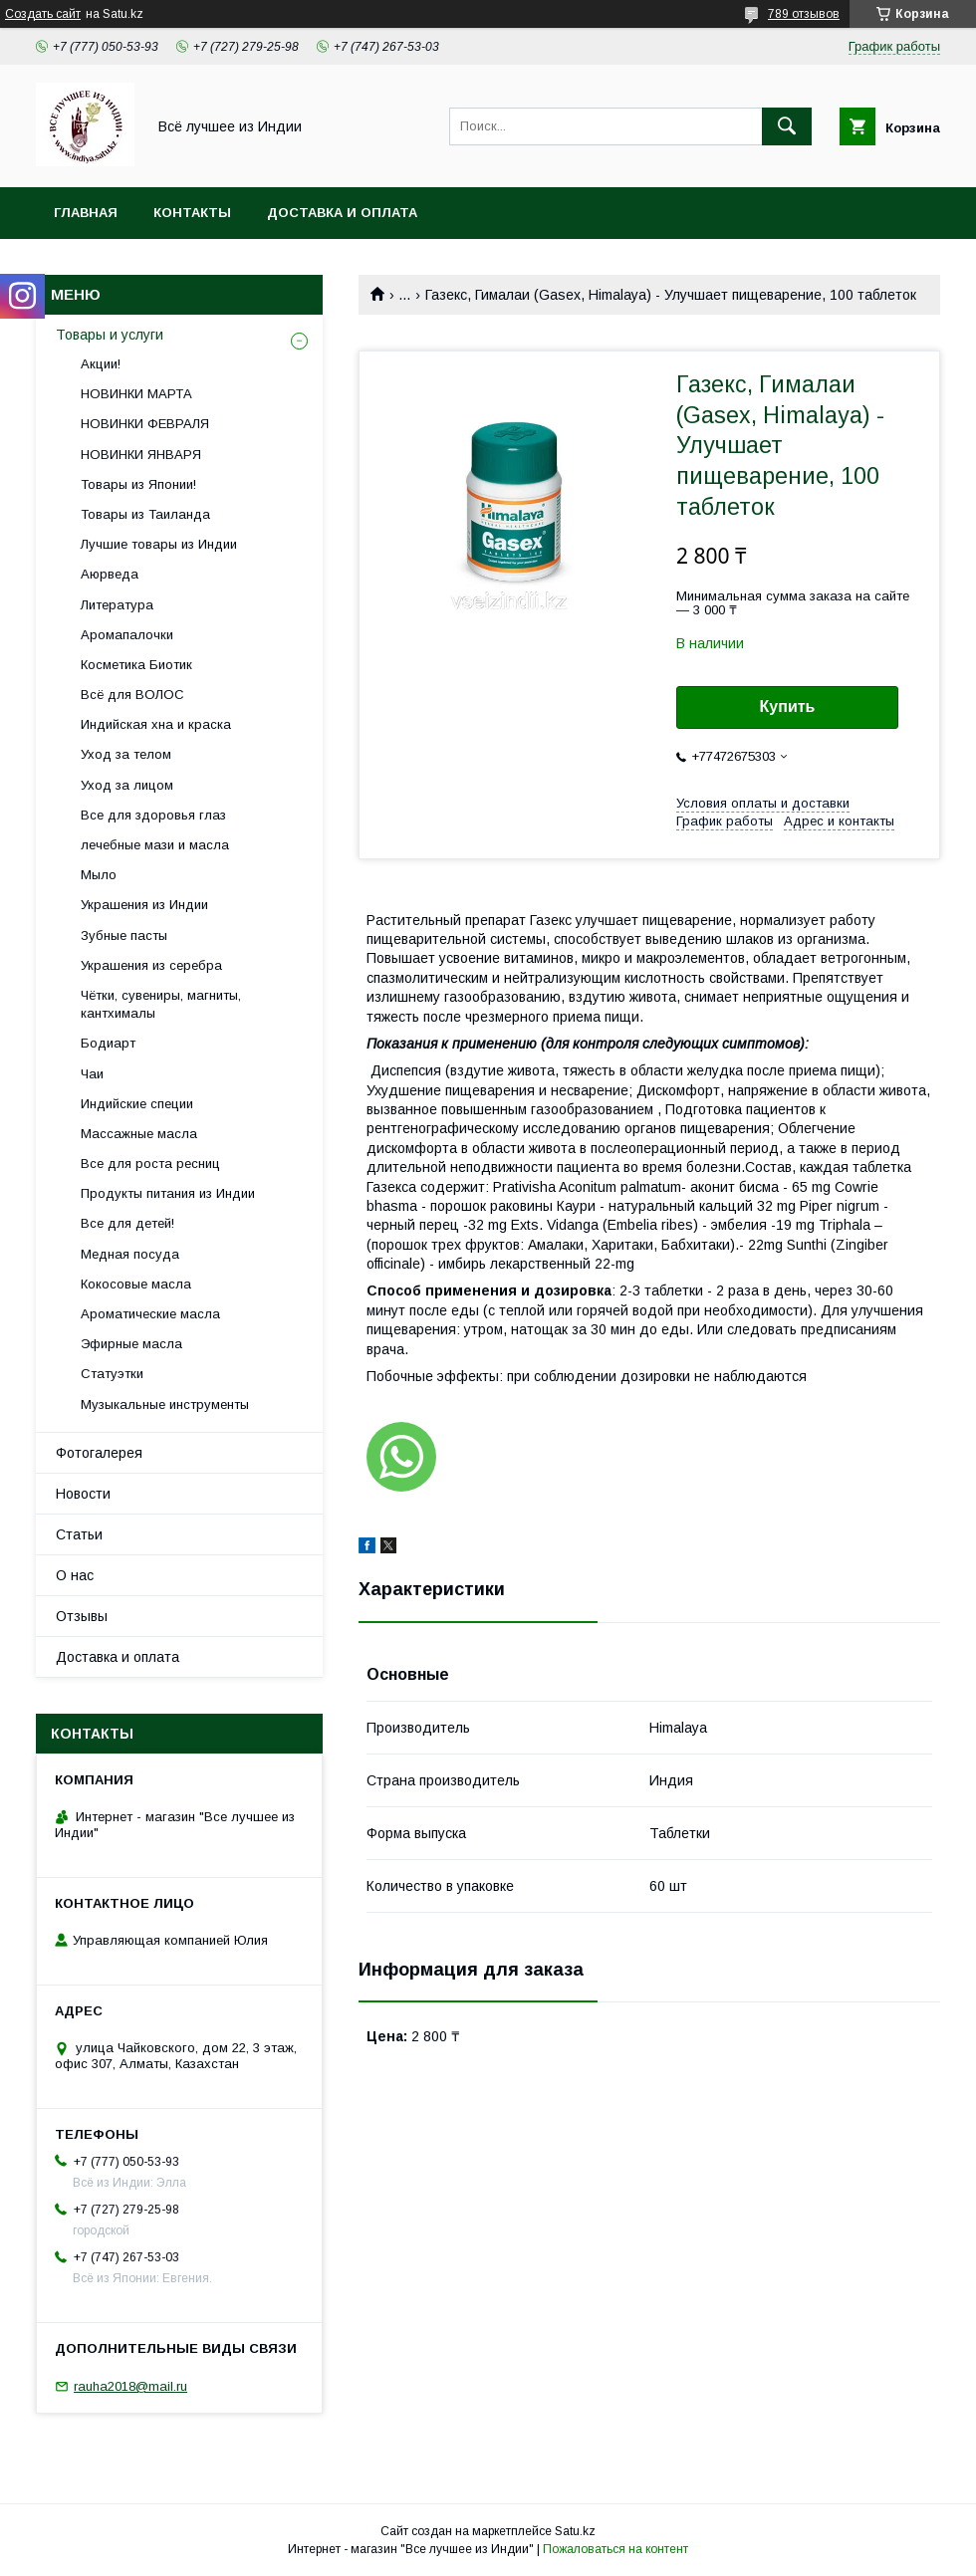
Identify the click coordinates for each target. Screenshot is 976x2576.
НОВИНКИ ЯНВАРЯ (141, 454)
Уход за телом (126, 754)
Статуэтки (112, 1373)
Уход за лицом (127, 785)
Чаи (92, 1073)
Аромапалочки (127, 634)
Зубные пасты (124, 935)
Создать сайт (43, 14)
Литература (117, 604)
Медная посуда (130, 1254)
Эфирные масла (131, 1343)
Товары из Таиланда (145, 514)
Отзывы (82, 1616)
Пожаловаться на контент (615, 2549)
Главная (86, 212)
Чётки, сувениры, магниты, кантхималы (161, 1004)
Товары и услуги (109, 335)
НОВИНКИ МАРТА (136, 393)
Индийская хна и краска (156, 724)
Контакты (192, 212)
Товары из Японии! (138, 484)
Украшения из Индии (144, 904)
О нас (75, 1575)
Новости (83, 1494)
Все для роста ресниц (150, 1163)
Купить (788, 706)
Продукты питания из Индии (168, 1193)
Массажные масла (139, 1133)
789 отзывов (804, 14)
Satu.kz (575, 2531)
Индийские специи (137, 1103)
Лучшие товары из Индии (159, 544)
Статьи (79, 1534)
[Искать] (787, 126)
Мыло (99, 874)
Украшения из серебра (151, 965)
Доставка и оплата (342, 212)
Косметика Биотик (136, 664)
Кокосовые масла (136, 1284)
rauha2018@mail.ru (130, 2386)
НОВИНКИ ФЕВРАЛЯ (145, 423)
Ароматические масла (150, 1313)
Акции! (101, 363)
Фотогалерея (99, 1453)
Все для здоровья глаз (153, 815)
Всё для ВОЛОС (132, 694)
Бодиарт (108, 1043)
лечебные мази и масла (155, 844)
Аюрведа (109, 574)
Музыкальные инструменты (165, 1404)
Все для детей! (127, 1223)
